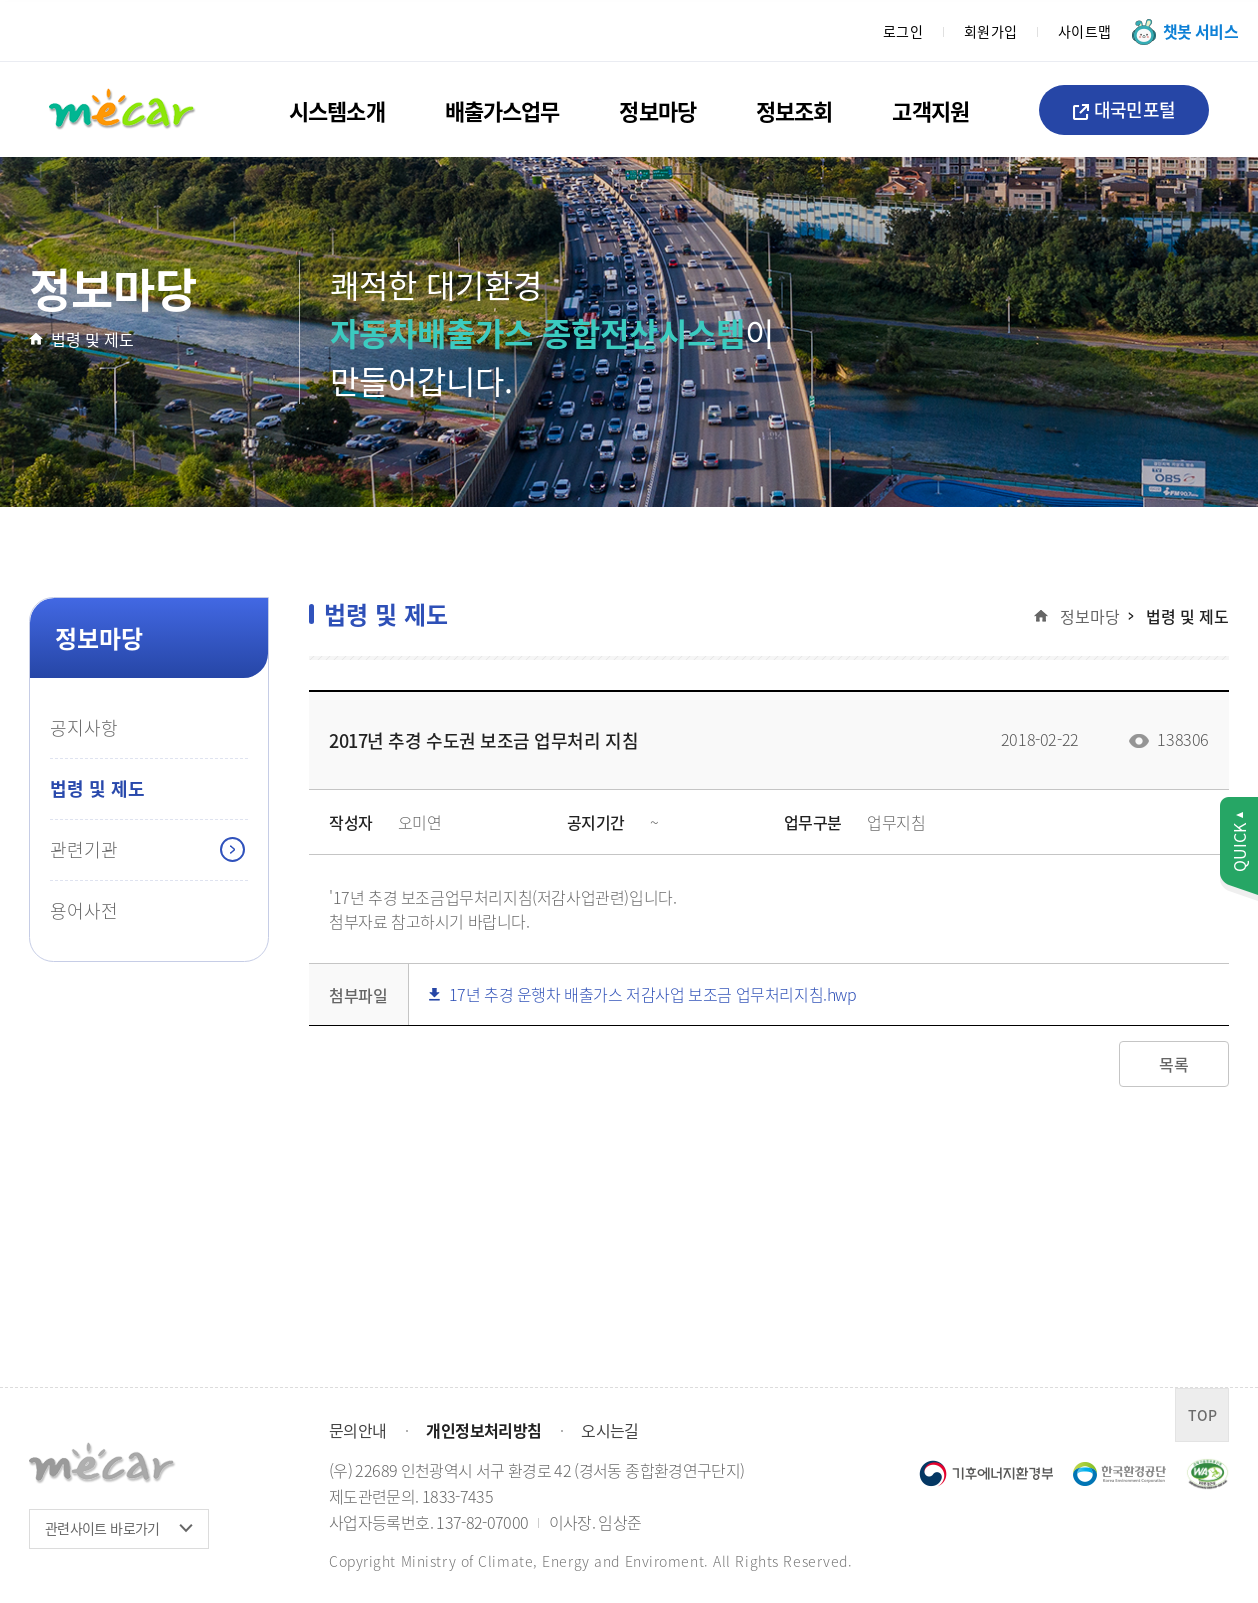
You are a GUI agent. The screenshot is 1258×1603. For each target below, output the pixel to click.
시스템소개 (337, 110)
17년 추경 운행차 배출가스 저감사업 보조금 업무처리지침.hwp (643, 994)
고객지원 (930, 110)
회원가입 (991, 31)
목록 (1173, 1064)
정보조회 (794, 110)
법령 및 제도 (92, 339)
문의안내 (357, 1430)
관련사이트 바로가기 (102, 1528)
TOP (1202, 1415)
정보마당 (657, 110)
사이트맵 (1085, 31)
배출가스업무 (502, 110)
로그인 (903, 31)
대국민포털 (1124, 109)
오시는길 (609, 1430)
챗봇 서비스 (1200, 31)
